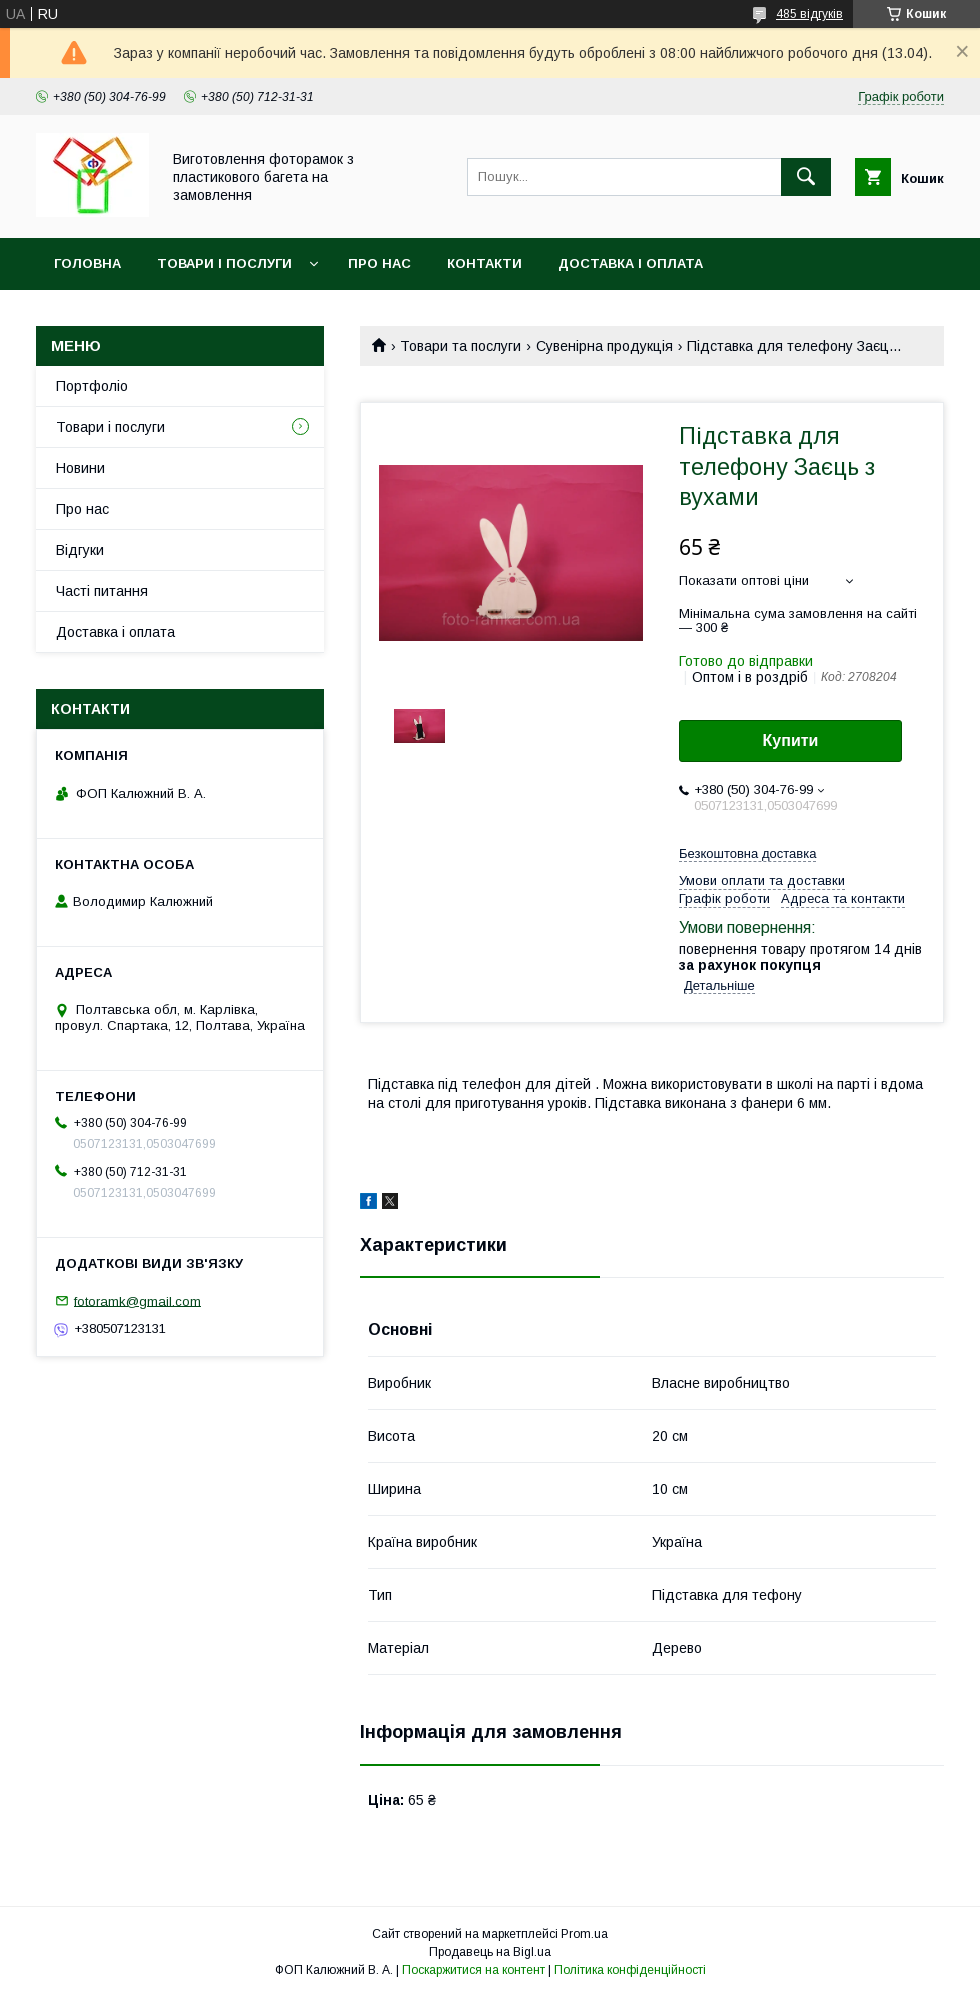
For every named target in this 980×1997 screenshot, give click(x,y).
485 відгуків (809, 14)
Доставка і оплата (630, 263)
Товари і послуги (224, 263)
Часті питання (102, 591)
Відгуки (80, 550)
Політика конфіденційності (630, 1970)
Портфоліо (92, 386)
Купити (791, 740)
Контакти (484, 263)
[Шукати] (806, 177)
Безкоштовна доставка (747, 853)
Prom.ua (584, 1934)
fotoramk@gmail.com (137, 1300)
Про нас (379, 263)
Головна (87, 263)
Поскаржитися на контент (473, 1970)
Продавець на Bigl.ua (490, 1952)
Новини (80, 468)
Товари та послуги (460, 346)
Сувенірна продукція (604, 346)
